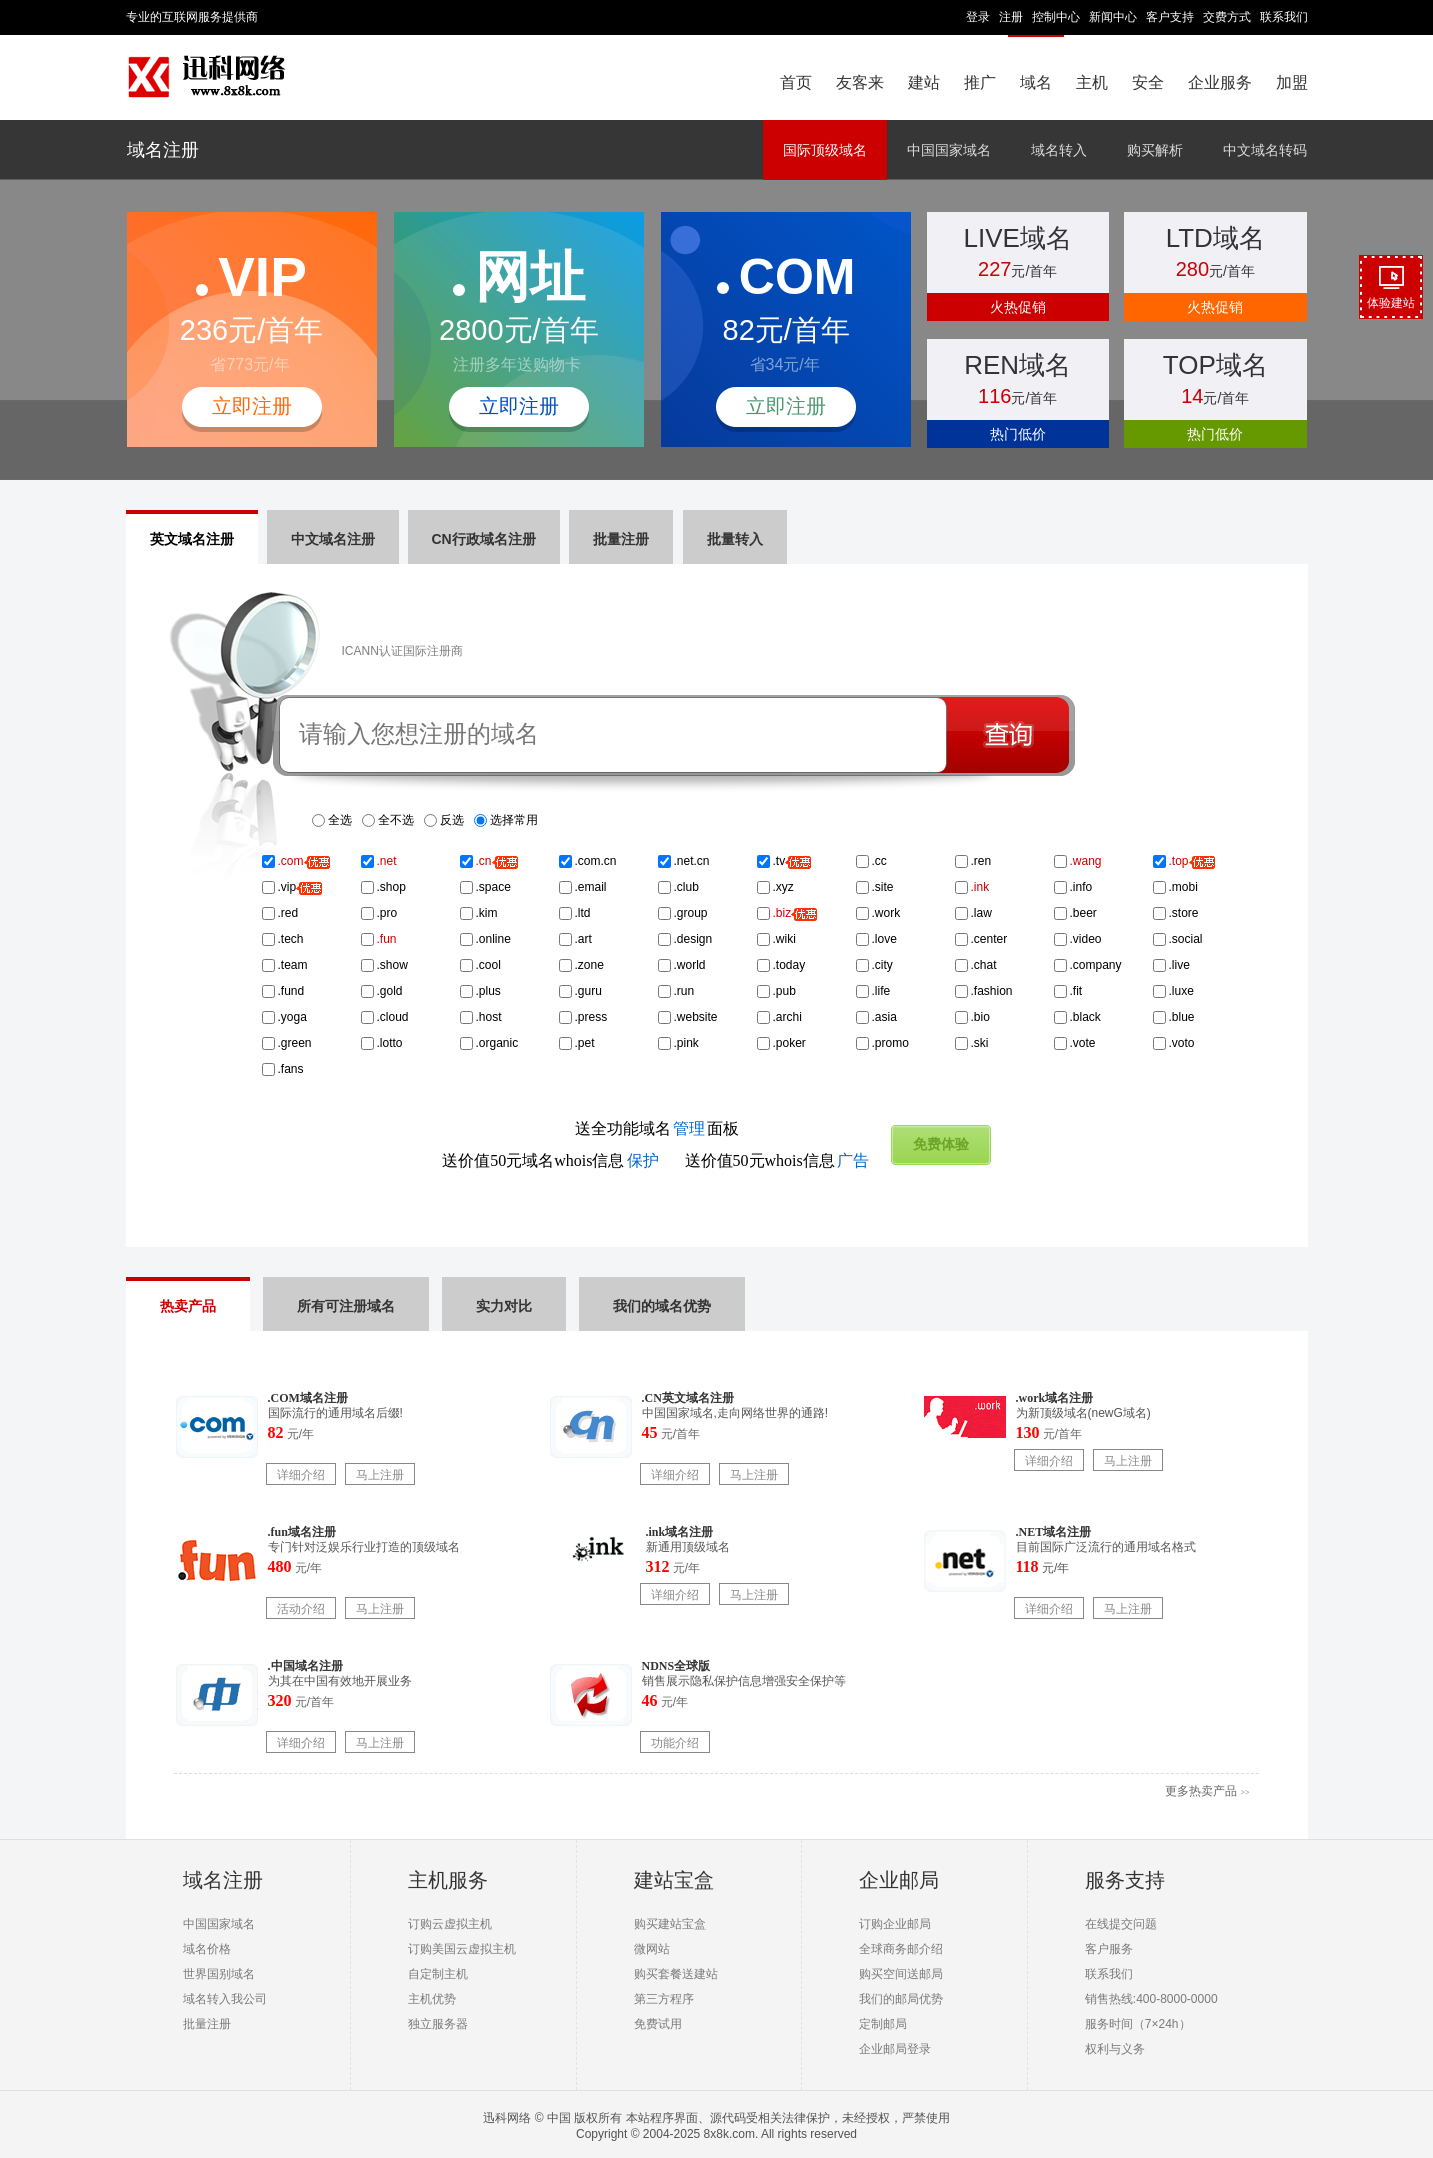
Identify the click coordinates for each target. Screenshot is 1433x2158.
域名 (1036, 82)
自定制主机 (438, 1974)
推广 (980, 82)
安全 (1148, 82)
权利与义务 (1115, 2049)
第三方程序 (664, 1999)
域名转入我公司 (225, 1999)
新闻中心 (1113, 17)
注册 (1011, 17)
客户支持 (1170, 17)
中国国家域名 (949, 150)
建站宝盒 (674, 1880)
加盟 (1292, 82)
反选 (452, 820)
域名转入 (1059, 150)
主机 (1092, 82)
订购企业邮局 (895, 1924)
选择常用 (514, 820)
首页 (796, 82)
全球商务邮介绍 (901, 1949)
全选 (340, 820)
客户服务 (1109, 1949)
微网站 (652, 1949)
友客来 (860, 82)
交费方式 (1227, 17)
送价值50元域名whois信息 (550, 1160)
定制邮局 (883, 2024)
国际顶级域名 (825, 150)
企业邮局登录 (895, 2049)
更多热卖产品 (1207, 1791)
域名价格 (207, 1949)
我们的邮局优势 (901, 1999)
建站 (924, 82)
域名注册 (163, 150)
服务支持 (1125, 1880)
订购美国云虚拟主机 (462, 1949)
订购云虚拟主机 (450, 1924)
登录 (978, 17)
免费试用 (658, 2024)
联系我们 (1284, 17)
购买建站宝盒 (670, 1924)
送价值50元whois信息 (777, 1160)
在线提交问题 (1121, 1924)
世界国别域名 (219, 1974)
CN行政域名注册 (484, 539)
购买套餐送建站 (676, 1974)
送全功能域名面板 (657, 1128)
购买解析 (1155, 150)
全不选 (396, 820)
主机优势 (432, 1999)
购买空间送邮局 (901, 1974)
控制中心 (1056, 17)
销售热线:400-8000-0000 (1151, 1999)
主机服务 (448, 1880)
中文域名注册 (333, 539)
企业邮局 (899, 1880)
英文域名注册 (192, 539)
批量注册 (207, 2024)
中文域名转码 (1265, 150)
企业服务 (1220, 82)
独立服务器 (438, 2024)
